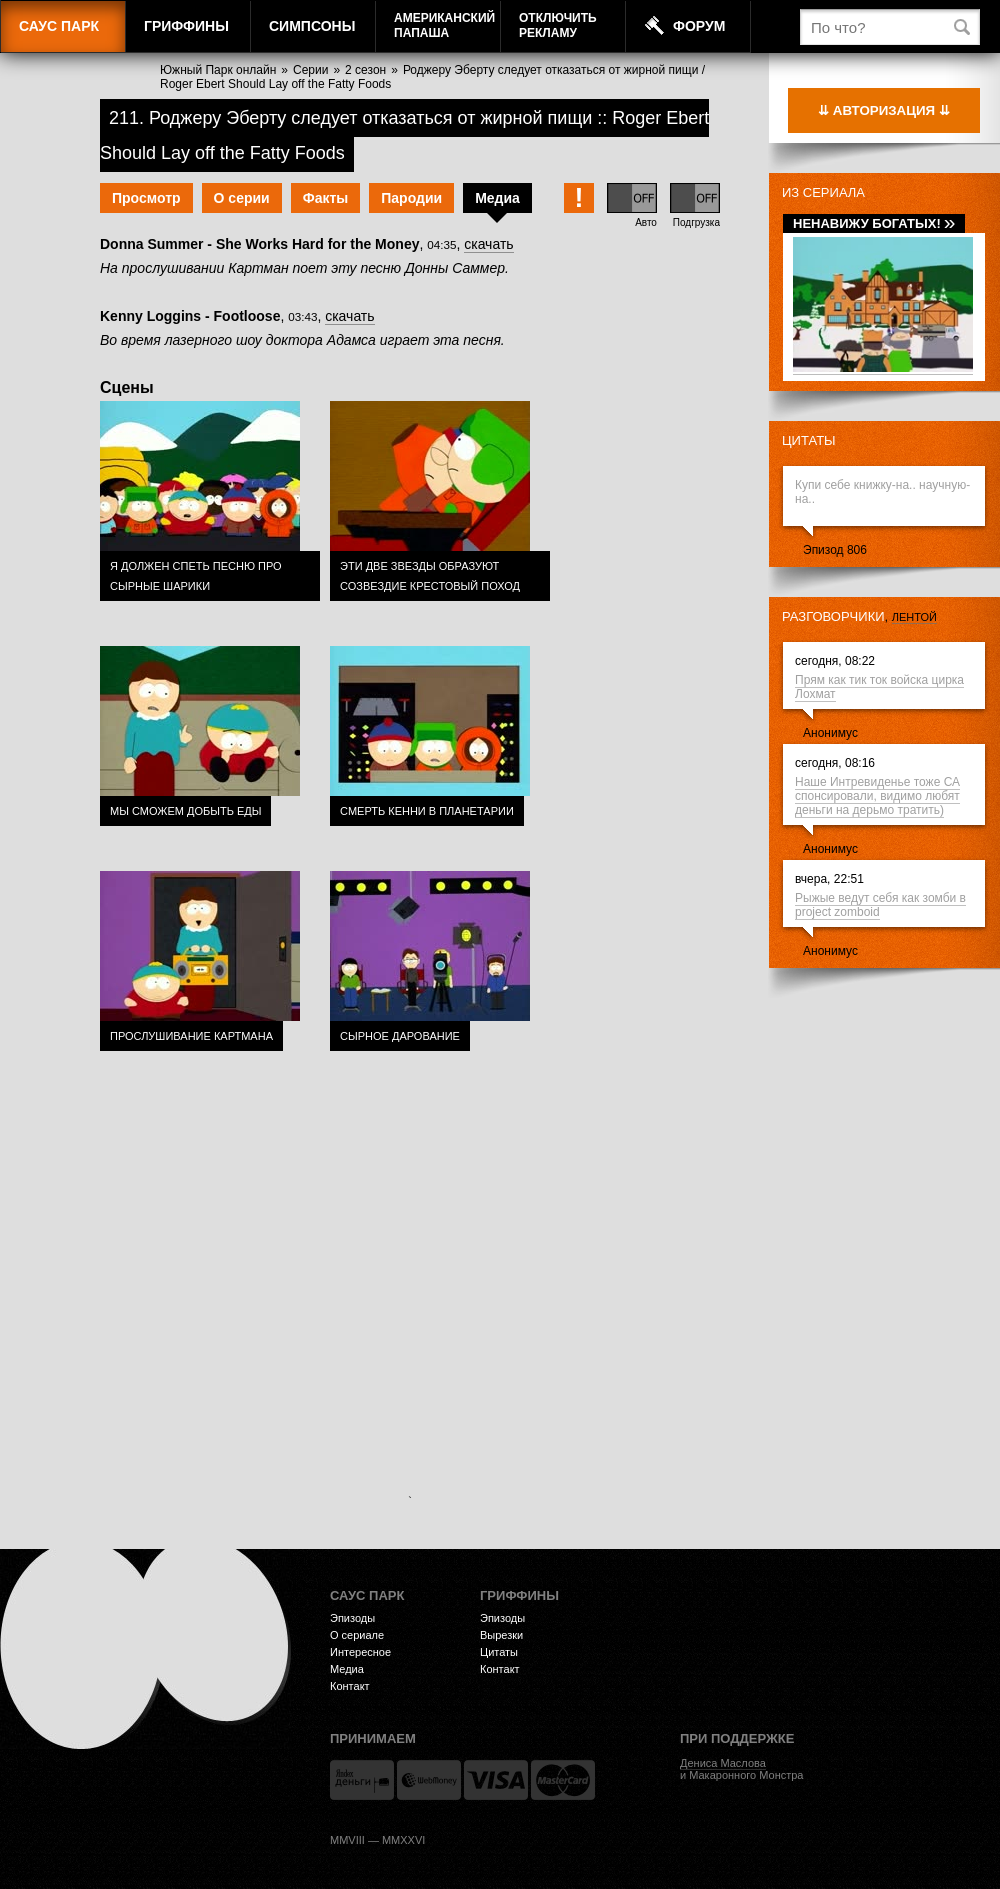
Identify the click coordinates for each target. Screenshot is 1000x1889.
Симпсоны (312, 26)
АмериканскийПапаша (444, 25)
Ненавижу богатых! (874, 223)
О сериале (357, 1635)
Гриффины (186, 26)
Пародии (411, 198)
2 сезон (365, 70)
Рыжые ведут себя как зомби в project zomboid (880, 905)
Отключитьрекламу (558, 25)
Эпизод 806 (835, 550)
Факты (326, 198)
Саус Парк (59, 26)
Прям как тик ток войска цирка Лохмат (879, 687)
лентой (914, 617)
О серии (242, 198)
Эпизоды (352, 1618)
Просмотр (146, 198)
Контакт (350, 1686)
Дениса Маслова (723, 1763)
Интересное (360, 1652)
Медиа (497, 198)
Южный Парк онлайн (218, 70)
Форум (699, 26)
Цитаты (809, 440)
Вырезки (501, 1635)
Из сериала (823, 192)
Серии (310, 70)
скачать (488, 244)
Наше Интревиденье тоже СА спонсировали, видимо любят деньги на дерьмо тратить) (877, 796)
